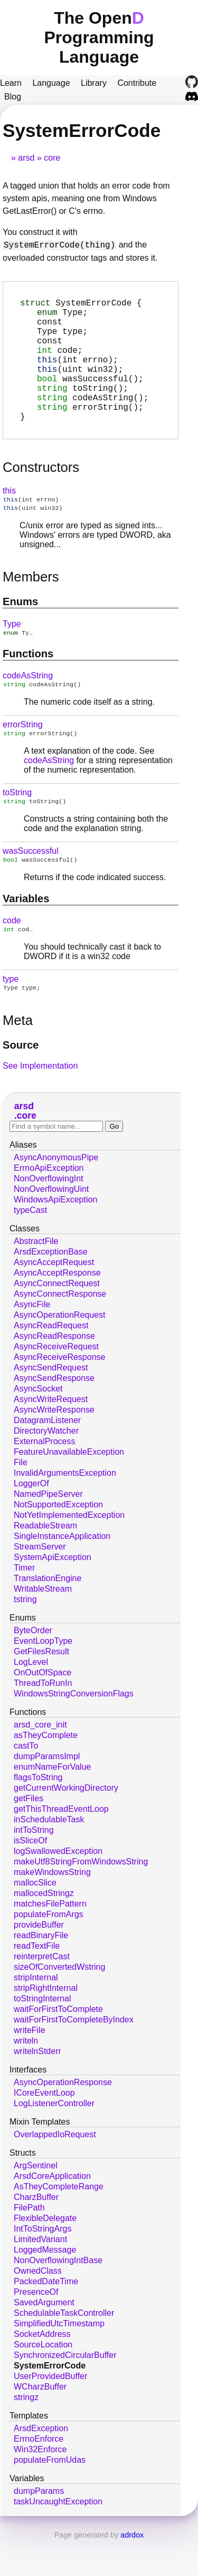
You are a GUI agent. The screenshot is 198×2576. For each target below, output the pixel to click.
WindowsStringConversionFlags (74, 1730)
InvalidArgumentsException (65, 1509)
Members (31, 606)
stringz (26, 2434)
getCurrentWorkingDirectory (66, 1824)
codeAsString (28, 706)
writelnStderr (37, 2088)
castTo (26, 1782)
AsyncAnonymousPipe (56, 1194)
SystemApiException (52, 1594)
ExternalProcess (45, 1478)
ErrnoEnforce (38, 2475)
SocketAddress (42, 2370)
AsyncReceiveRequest (56, 1383)
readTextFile (37, 1982)
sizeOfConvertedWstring (59, 2003)
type (10, 1014)
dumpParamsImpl (47, 1793)
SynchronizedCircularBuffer (65, 2391)
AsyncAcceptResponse (57, 1309)
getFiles (28, 1835)
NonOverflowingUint (51, 1225)
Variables (26, 933)
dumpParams (39, 2527)
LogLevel (31, 1698)
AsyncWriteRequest (51, 1436)
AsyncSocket (38, 1425)
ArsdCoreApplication (52, 2212)
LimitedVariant (40, 2276)
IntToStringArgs (42, 2265)
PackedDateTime (46, 2318)
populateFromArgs (48, 1951)
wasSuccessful (31, 884)
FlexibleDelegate (45, 2255)
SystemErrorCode (50, 2402)
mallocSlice (35, 1919)
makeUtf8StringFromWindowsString (81, 1898)
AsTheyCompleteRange (58, 2223)
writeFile (29, 2066)
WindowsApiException (55, 1236)
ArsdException (41, 2465)
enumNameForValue (52, 1803)
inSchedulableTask (49, 1856)
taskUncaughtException (58, 2538)
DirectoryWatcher (46, 1467)
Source (21, 1082)
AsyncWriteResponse (54, 1446)
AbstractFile (36, 1278)
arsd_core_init (40, 1761)
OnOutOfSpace (42, 1709)
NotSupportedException (58, 1541)
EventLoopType (43, 1677)
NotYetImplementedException (69, 1551)
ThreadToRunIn (43, 1719)
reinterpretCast (42, 1993)
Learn (11, 82)
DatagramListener (47, 1457)
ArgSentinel (36, 2202)
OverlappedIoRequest (55, 2171)
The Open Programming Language (99, 37)
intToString (34, 1866)
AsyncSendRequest (51, 1404)
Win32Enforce (40, 2486)
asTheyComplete (46, 1772)
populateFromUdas (50, 2496)
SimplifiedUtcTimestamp (59, 2360)
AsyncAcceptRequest (54, 1299)
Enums (20, 631)
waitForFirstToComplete (58, 2045)
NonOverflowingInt (48, 1215)
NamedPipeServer (48, 1530)
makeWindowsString (52, 1908)
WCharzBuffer (40, 2423)
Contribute (136, 82)
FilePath (29, 2244)
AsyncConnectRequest (57, 1320)
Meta (18, 1057)
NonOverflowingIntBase (58, 2297)
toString (17, 825)
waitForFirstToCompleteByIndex (74, 2056)
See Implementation (40, 1102)
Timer (24, 1604)
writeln (26, 2077)
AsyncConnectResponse (60, 1330)
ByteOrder (33, 1667)
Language (51, 82)
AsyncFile (32, 1341)
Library (94, 82)
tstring (25, 1636)
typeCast (30, 1246)
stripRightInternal (46, 2024)
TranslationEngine (47, 1615)
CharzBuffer (36, 2233)
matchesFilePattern (50, 1940)
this (9, 518)
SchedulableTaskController (64, 2349)
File (20, 1499)
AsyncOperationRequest (59, 1351)
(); (90, 397)
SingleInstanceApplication (62, 1572)
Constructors (41, 494)
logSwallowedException (58, 1887)
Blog (12, 96)
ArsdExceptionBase (51, 1288)
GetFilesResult (41, 1688)
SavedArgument (44, 2339)
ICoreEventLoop (44, 2129)
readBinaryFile (41, 1972)
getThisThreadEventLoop (61, 1845)
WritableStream (43, 1625)
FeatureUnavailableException (69, 1488)
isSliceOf (30, 1877)
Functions (28, 684)
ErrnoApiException (49, 1204)
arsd (26, 157)
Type (12, 653)
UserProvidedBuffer (50, 2413)
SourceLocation (43, 2381)
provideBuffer (39, 1961)
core (52, 157)
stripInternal (36, 2014)
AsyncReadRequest (51, 1362)
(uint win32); (80, 385)
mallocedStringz (44, 1930)
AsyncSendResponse (54, 1414)
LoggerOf (31, 1520)
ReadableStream (45, 1562)
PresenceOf (36, 2328)
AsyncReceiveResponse (59, 1393)
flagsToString (38, 1814)
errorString (23, 756)
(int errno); (77, 374)
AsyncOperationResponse (63, 2119)
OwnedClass (38, 2307)
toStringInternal (42, 2035)
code (12, 955)
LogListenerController (54, 2140)
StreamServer (40, 1583)
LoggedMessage (45, 2286)
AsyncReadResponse (54, 1372)
